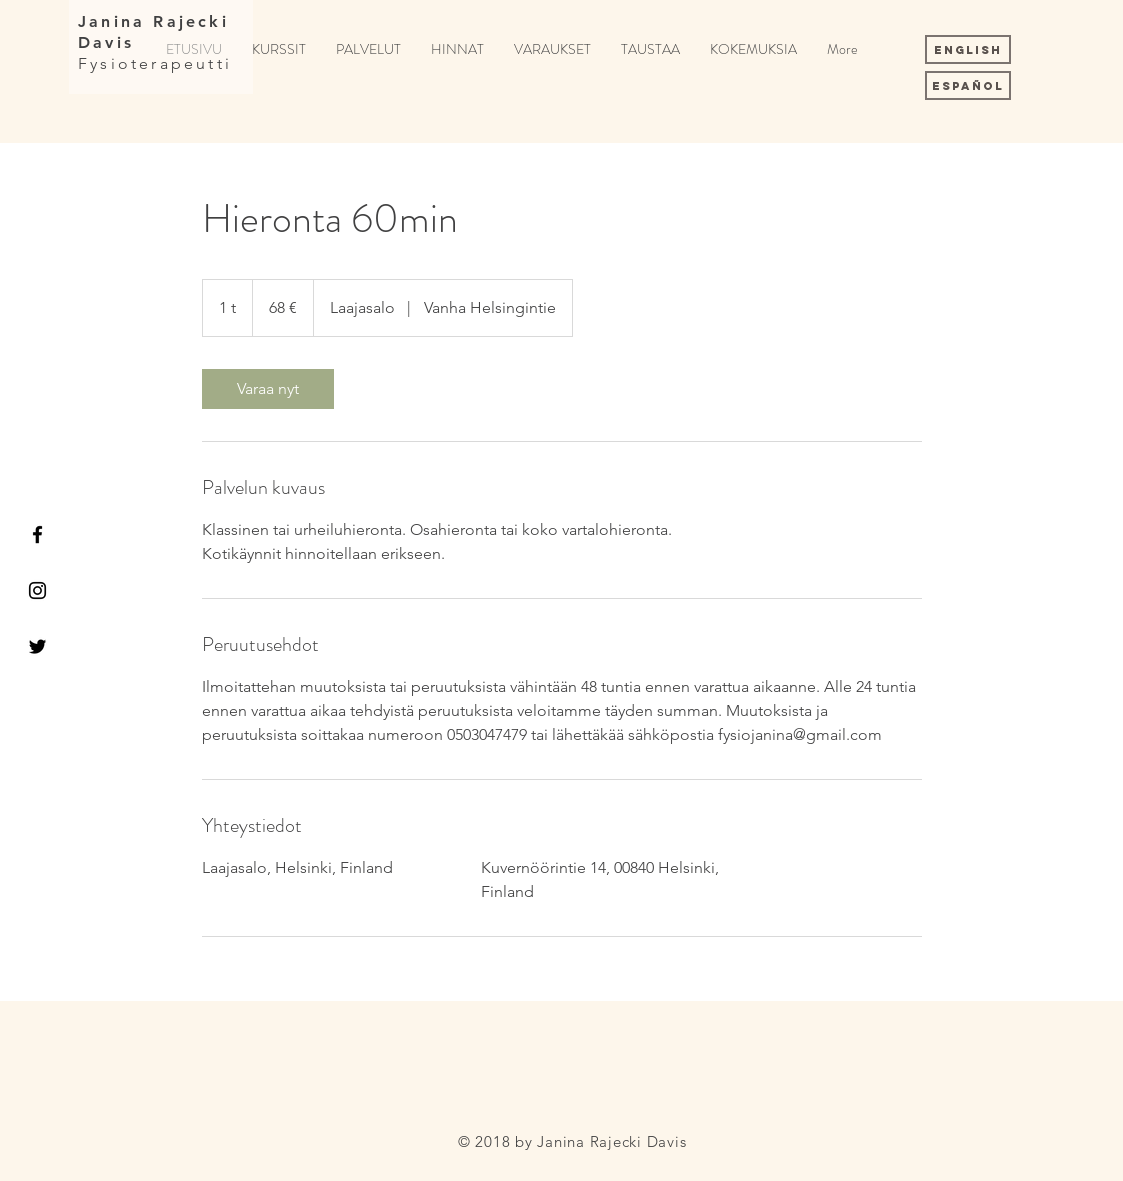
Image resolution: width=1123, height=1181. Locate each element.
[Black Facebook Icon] (37, 534)
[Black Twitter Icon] (37, 646)
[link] (268, 389)
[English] (968, 49)
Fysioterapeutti (155, 63)
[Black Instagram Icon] (37, 590)
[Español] (968, 85)
